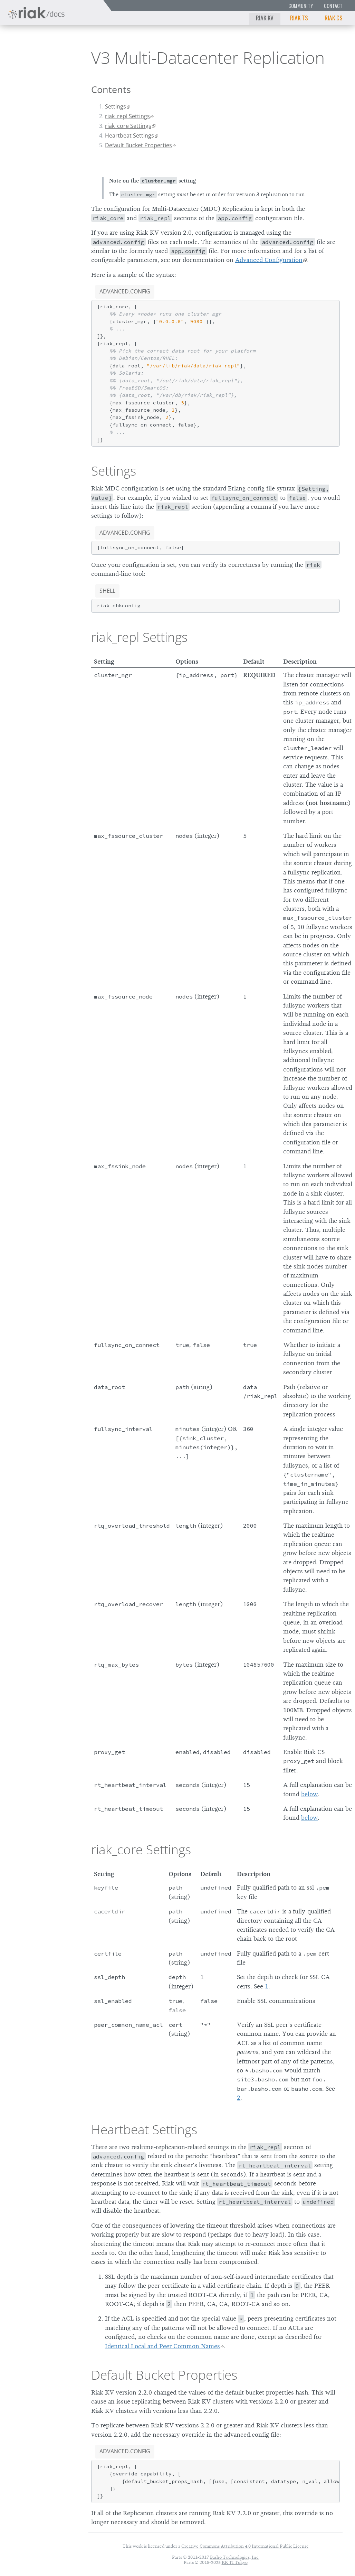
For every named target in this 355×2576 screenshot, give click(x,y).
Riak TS (299, 17)
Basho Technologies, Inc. (234, 2557)
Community (300, 5)
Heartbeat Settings (129, 135)
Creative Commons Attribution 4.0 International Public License (245, 2546)
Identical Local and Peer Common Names (162, 2346)
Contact (333, 5)
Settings (115, 106)
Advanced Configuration (269, 259)
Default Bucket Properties (138, 145)
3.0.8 (61, 55)
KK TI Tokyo (235, 2562)
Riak (26, 55)
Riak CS (334, 17)
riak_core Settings (128, 126)
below (309, 1794)
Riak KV (265, 17)
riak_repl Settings (127, 116)
